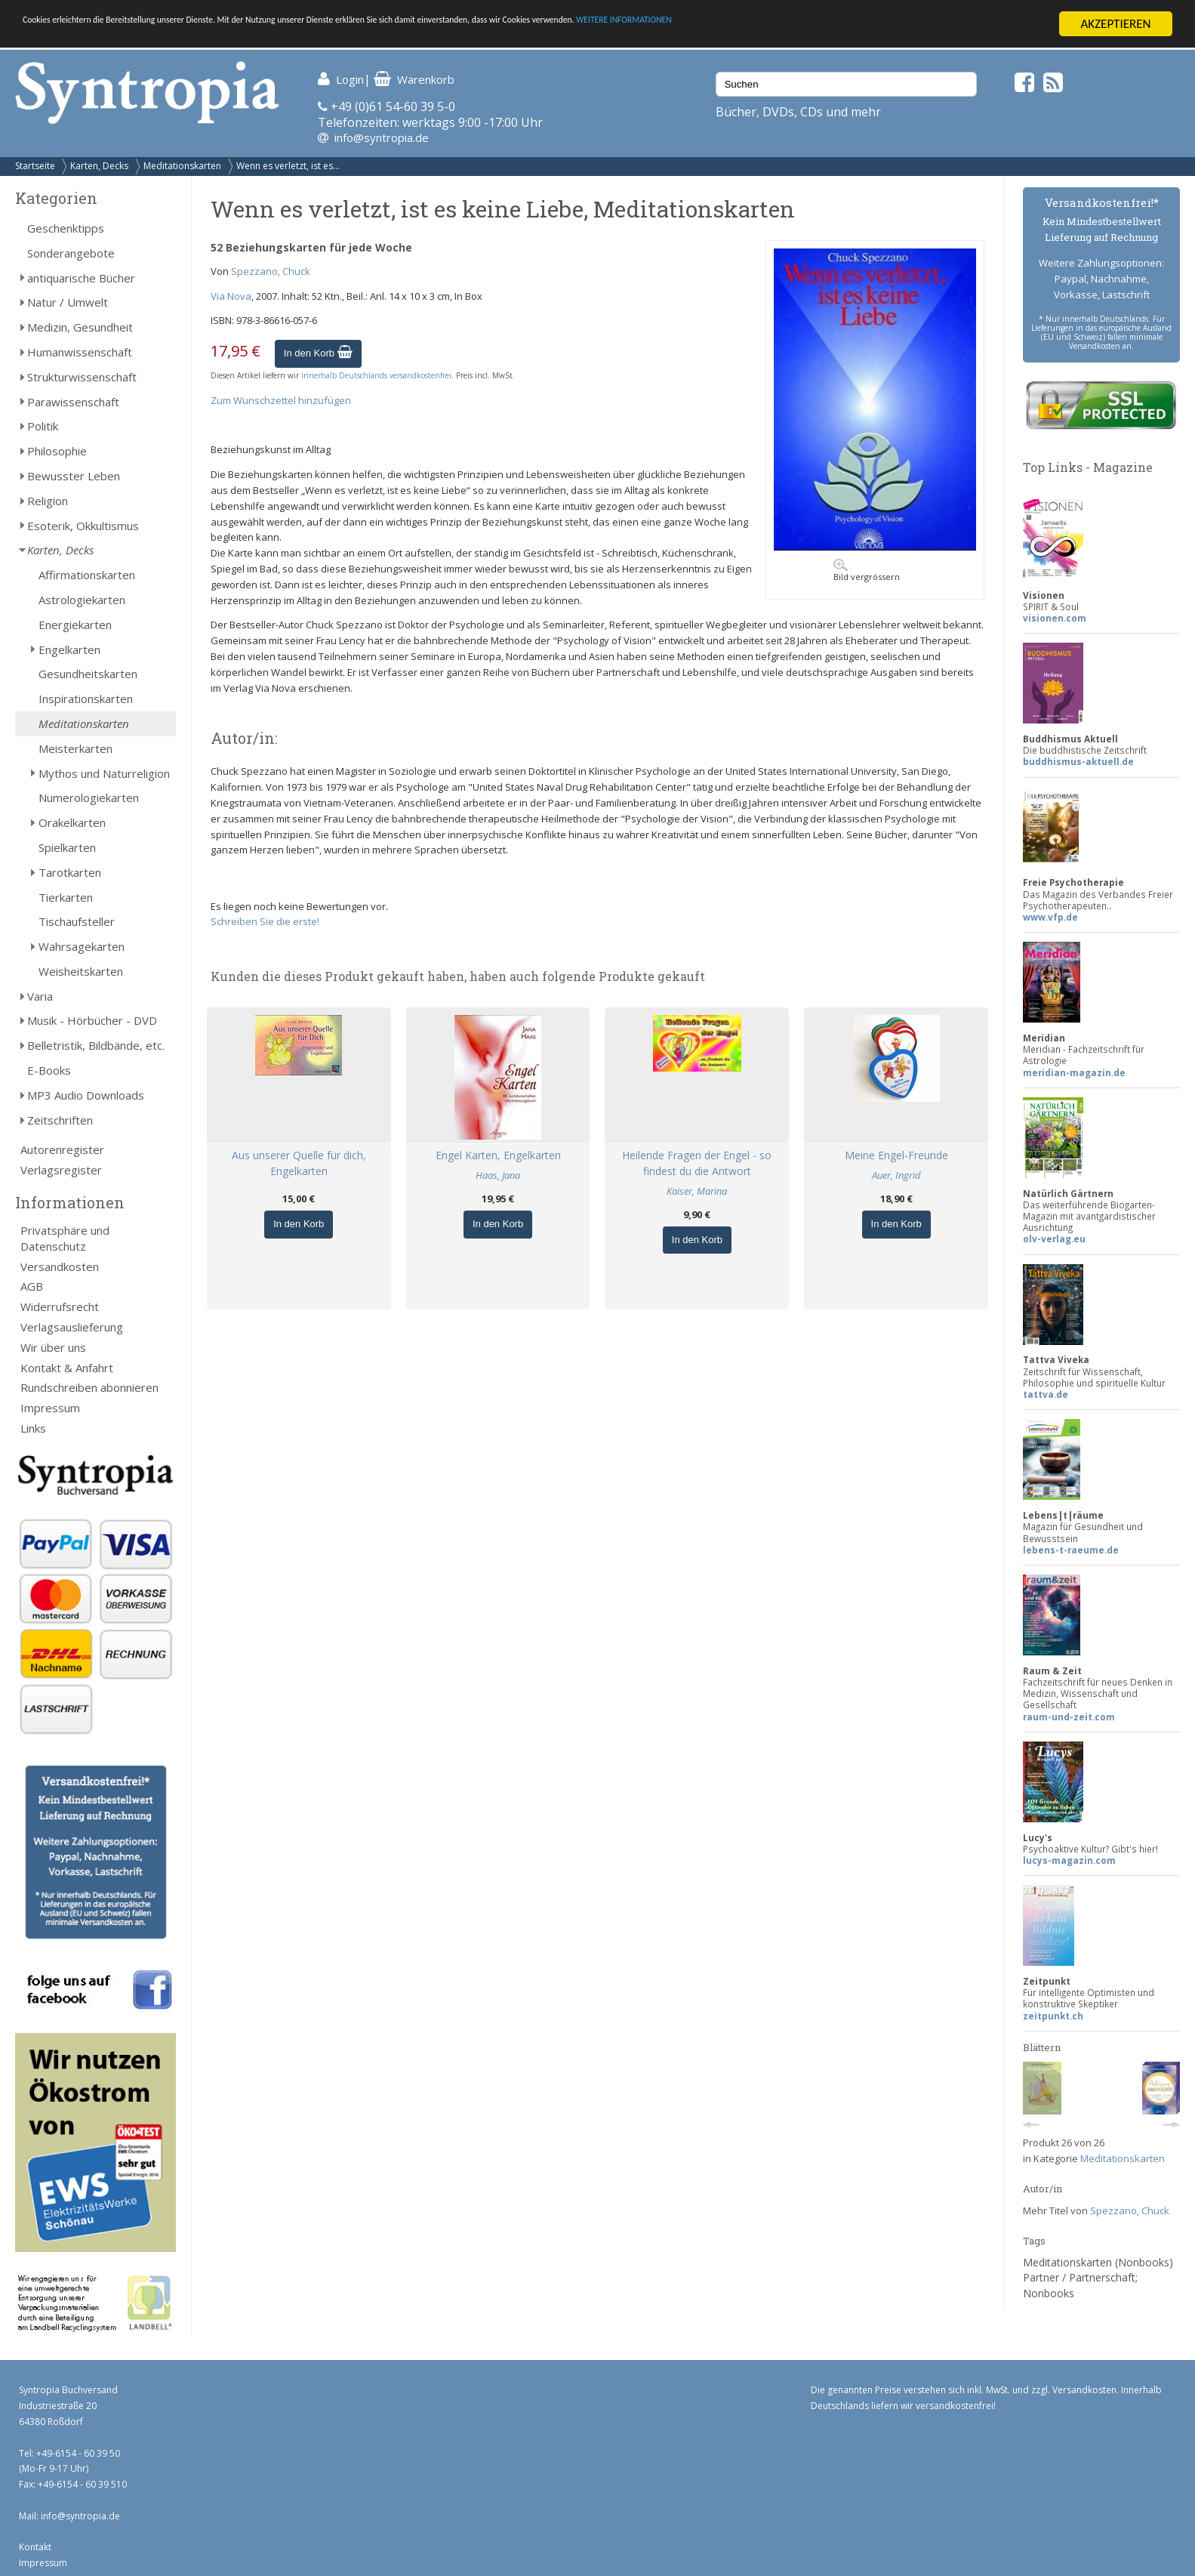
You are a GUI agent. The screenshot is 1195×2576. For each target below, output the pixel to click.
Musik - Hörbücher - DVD (92, 1020)
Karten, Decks (99, 165)
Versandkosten (59, 1266)
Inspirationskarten (85, 698)
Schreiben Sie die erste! (265, 921)
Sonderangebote (71, 253)
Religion (47, 500)
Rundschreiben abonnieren (89, 1387)
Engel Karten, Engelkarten (498, 1155)
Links (33, 1428)
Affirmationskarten (86, 574)
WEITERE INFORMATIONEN (906, 24)
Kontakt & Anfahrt (66, 1367)
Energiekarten (75, 624)
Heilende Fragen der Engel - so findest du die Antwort (697, 1163)
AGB (31, 1286)
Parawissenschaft (73, 401)
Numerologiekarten (88, 797)
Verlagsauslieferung (71, 1326)
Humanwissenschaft (79, 351)
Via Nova (231, 296)
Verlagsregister (61, 1169)
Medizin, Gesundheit (80, 327)
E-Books (49, 1070)
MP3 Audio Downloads (85, 1095)
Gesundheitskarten (87, 673)
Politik (42, 425)
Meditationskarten (182, 165)
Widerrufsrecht (59, 1306)
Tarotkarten (69, 872)
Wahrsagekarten (81, 946)
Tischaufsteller (76, 921)
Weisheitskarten (80, 971)
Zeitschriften (60, 1120)
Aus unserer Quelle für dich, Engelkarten (299, 1163)
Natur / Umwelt (67, 302)
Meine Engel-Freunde (896, 1155)
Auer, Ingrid (896, 1175)
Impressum (50, 1407)
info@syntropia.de (381, 137)
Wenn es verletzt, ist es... (288, 165)
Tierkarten (65, 896)
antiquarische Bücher (81, 277)
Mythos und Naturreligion (104, 773)
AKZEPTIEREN (1115, 24)
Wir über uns (53, 1347)
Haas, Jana (498, 1175)
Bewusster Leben (73, 475)
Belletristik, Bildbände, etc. (96, 1045)
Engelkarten (69, 649)
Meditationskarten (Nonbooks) (1098, 2262)
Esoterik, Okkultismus (83, 525)
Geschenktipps (65, 228)
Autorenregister (62, 1149)
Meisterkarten (75, 748)
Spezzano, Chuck (270, 271)
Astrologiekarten (81, 599)
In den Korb (318, 353)
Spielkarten (67, 847)
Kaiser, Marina (697, 1191)
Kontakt (35, 2547)
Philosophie (57, 450)
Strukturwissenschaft (82, 376)
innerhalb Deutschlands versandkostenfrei (376, 375)
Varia (40, 996)
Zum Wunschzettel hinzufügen (281, 400)
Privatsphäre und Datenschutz (64, 1238)
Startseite (35, 165)
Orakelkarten (72, 822)
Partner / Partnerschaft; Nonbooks (1080, 2285)
